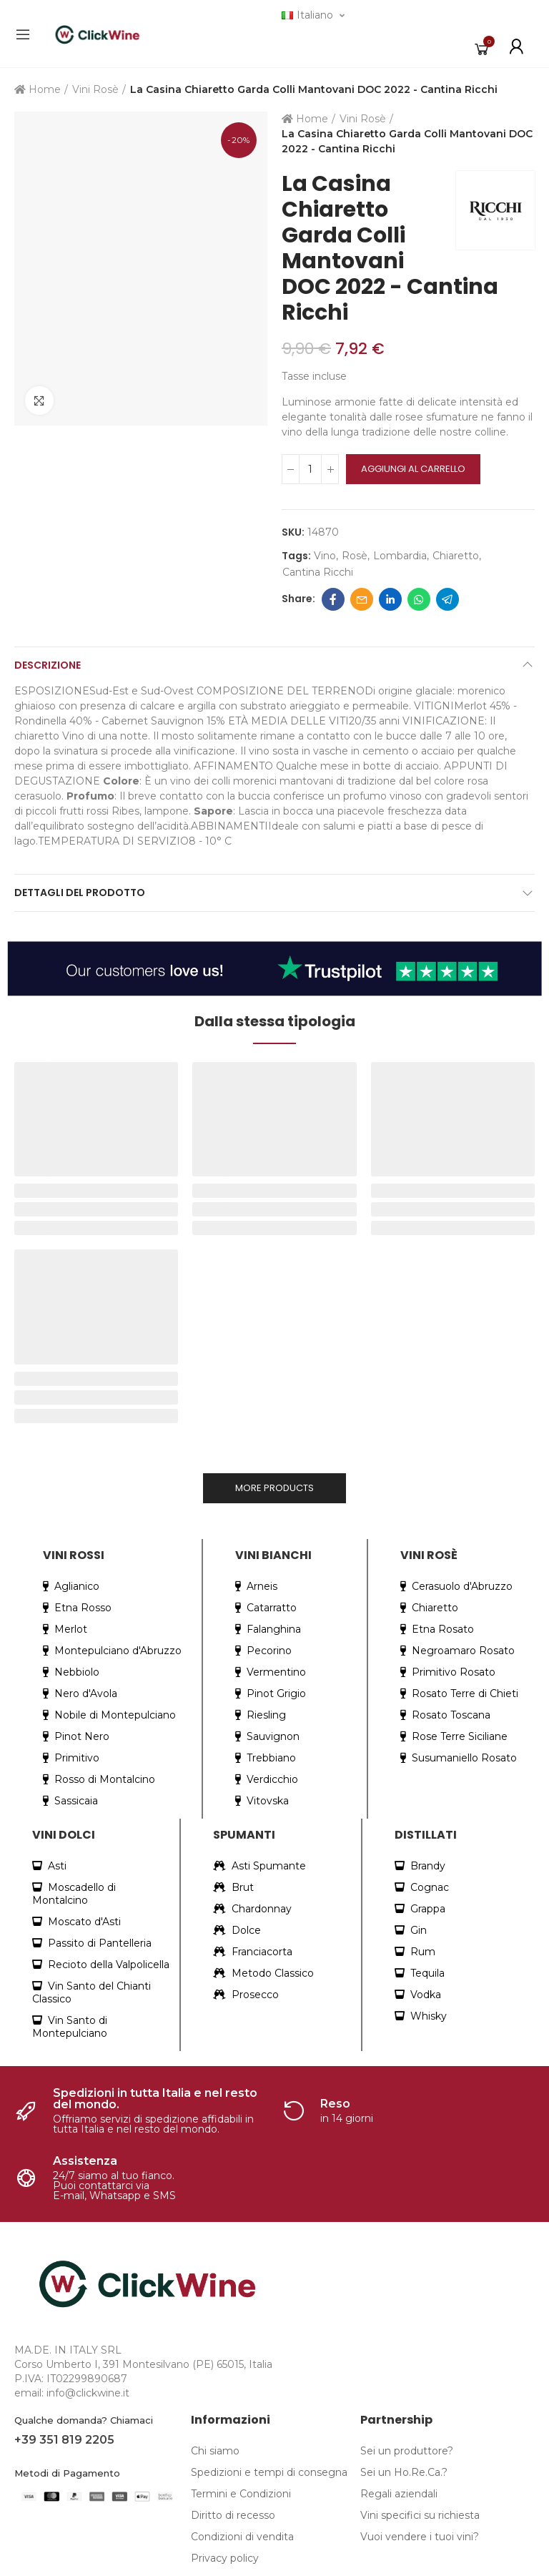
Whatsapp (418, 599)
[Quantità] (310, 469)
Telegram (447, 599)
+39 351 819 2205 (64, 2440)
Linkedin (390, 599)
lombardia (400, 555)
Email (361, 599)
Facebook (333, 599)
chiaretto (455, 555)
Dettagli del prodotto (79, 892)
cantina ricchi (317, 572)
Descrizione (47, 665)
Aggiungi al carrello (413, 469)
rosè (354, 555)
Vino (325, 555)
